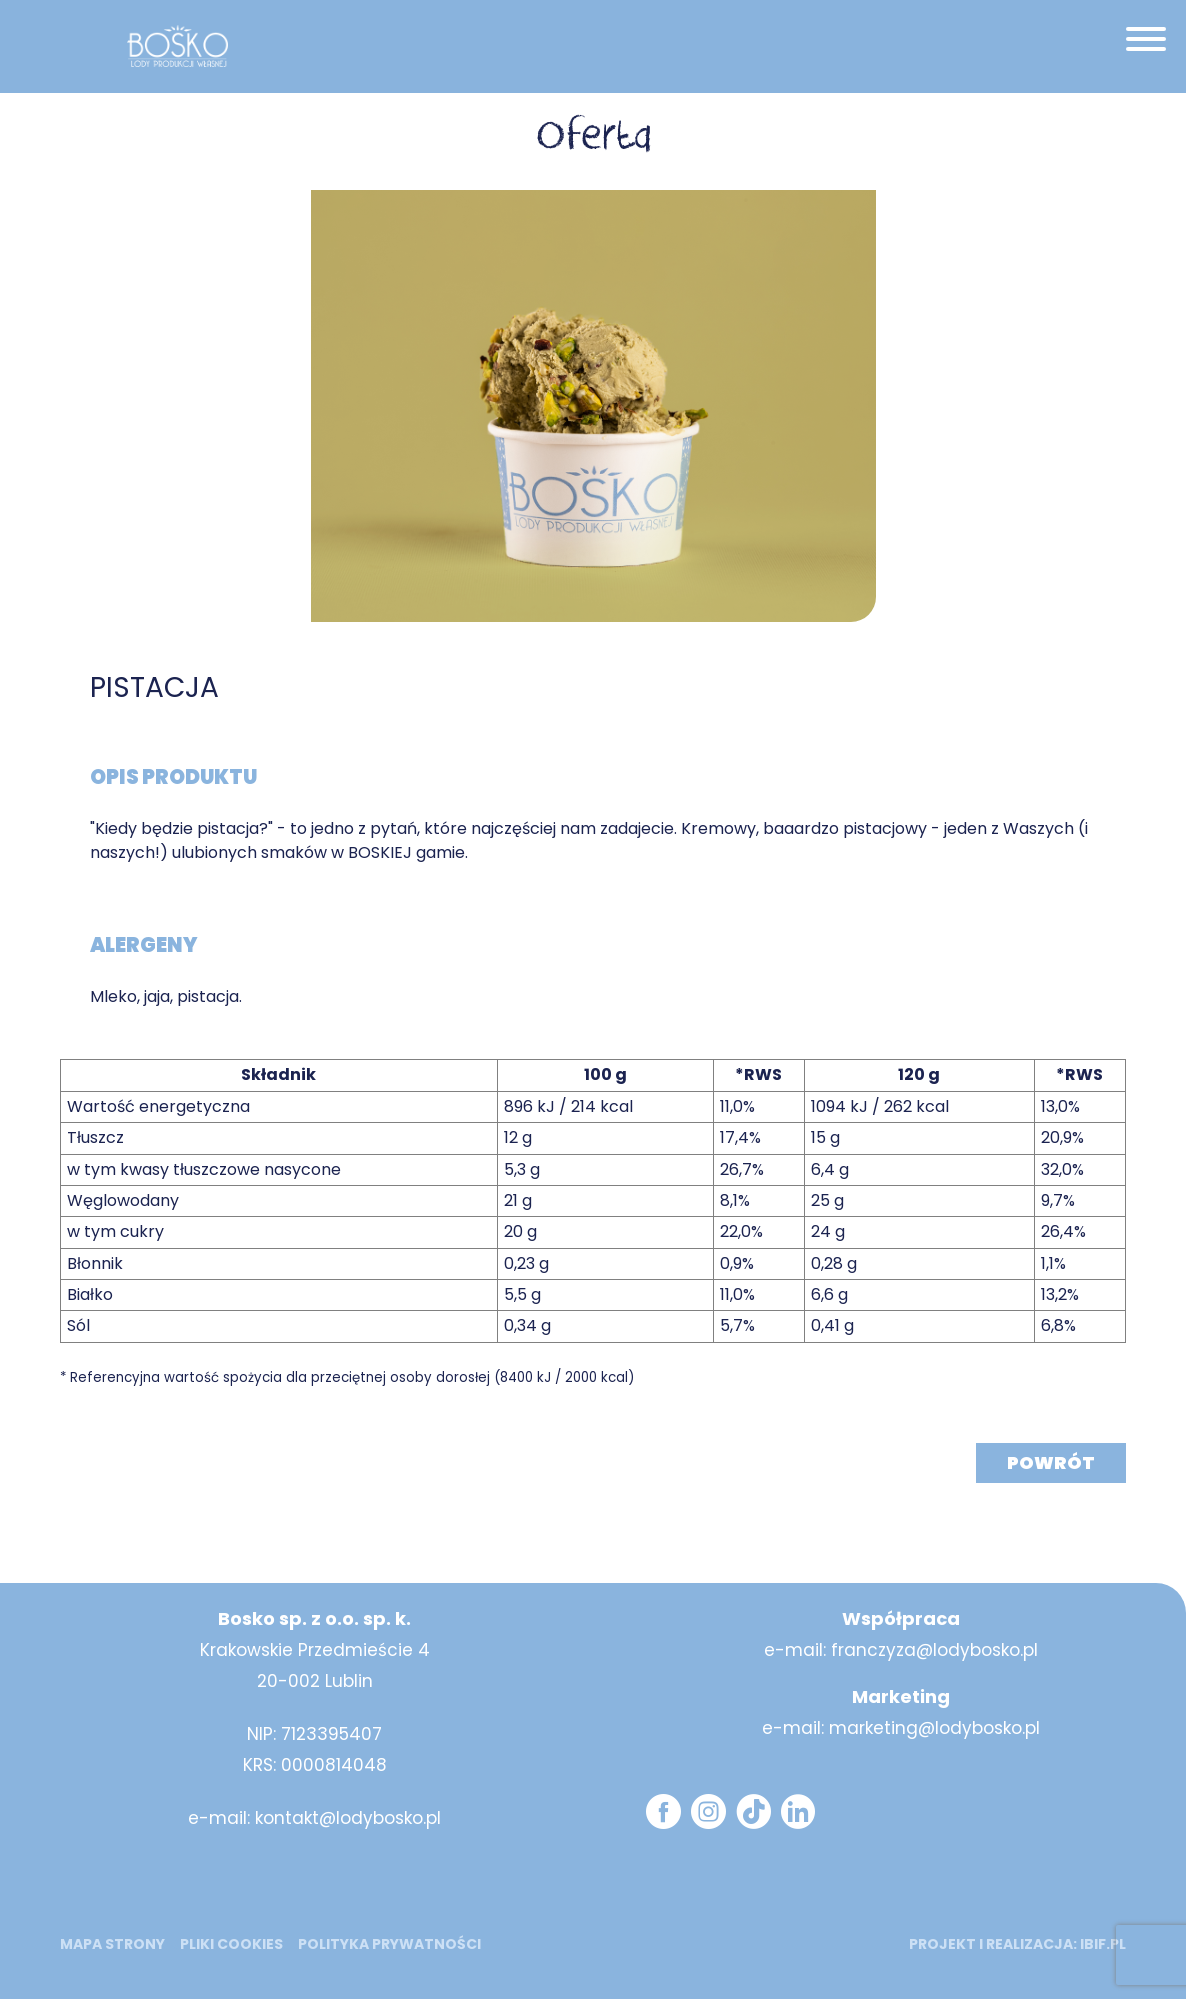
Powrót (1051, 1462)
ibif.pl (1103, 1944)
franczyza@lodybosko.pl (934, 1650)
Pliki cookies (231, 1944)
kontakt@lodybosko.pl (348, 1818)
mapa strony (112, 1944)
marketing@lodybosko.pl (934, 1728)
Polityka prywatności (389, 1944)
